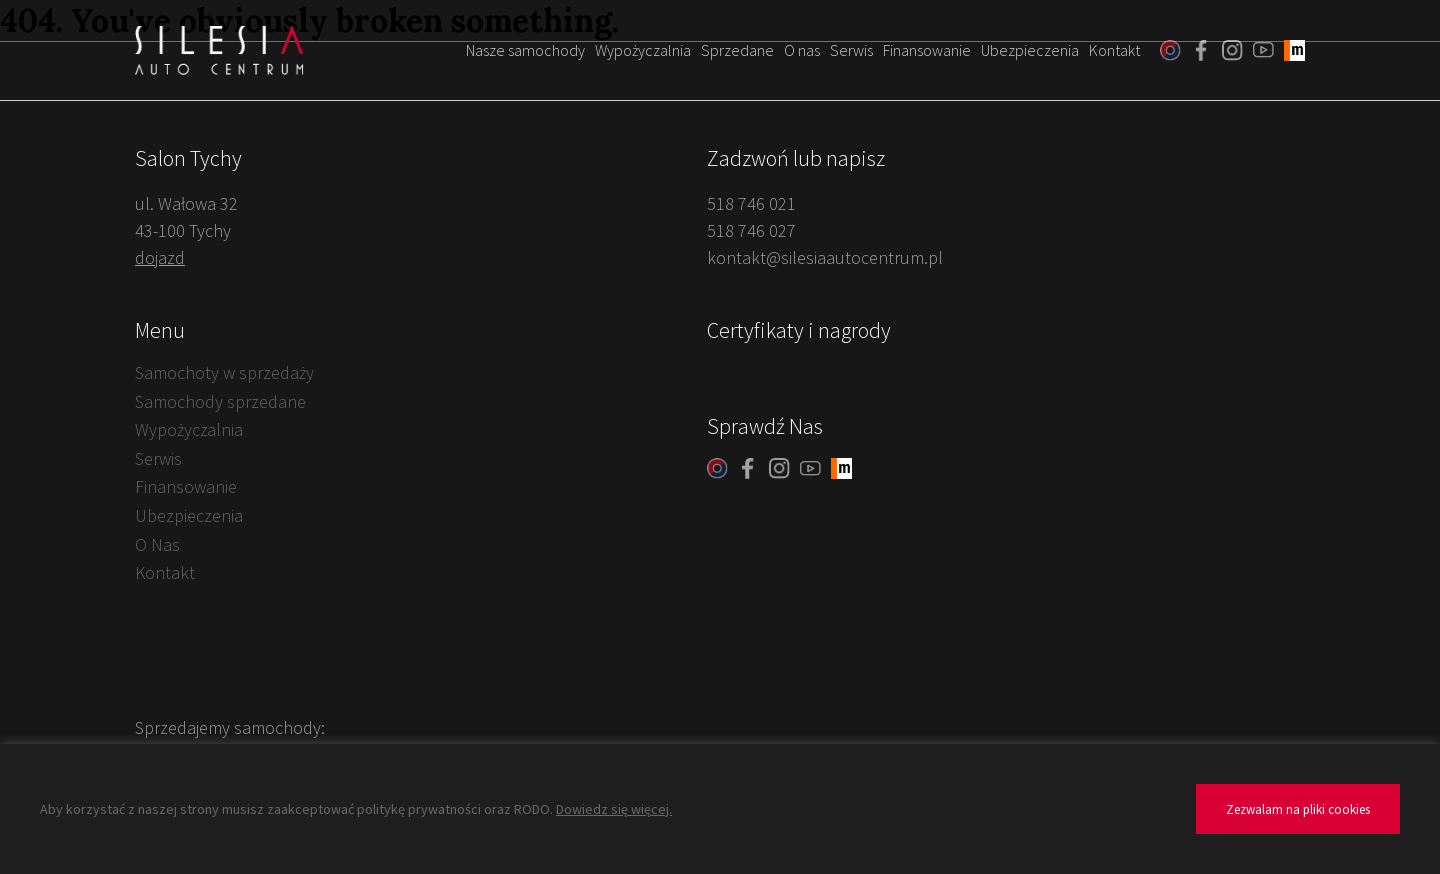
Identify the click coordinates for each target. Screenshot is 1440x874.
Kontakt (1114, 50)
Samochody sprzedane (220, 401)
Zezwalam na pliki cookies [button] (1298, 809)
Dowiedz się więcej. (614, 809)
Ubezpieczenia (1030, 50)
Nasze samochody (525, 50)
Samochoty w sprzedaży (224, 372)
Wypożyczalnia (643, 50)
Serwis (851, 50)
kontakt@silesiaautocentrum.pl (825, 257)
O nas (802, 50)
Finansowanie (927, 50)
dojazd (160, 257)
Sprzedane (737, 50)
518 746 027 (751, 230)
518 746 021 (751, 203)
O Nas (157, 544)
